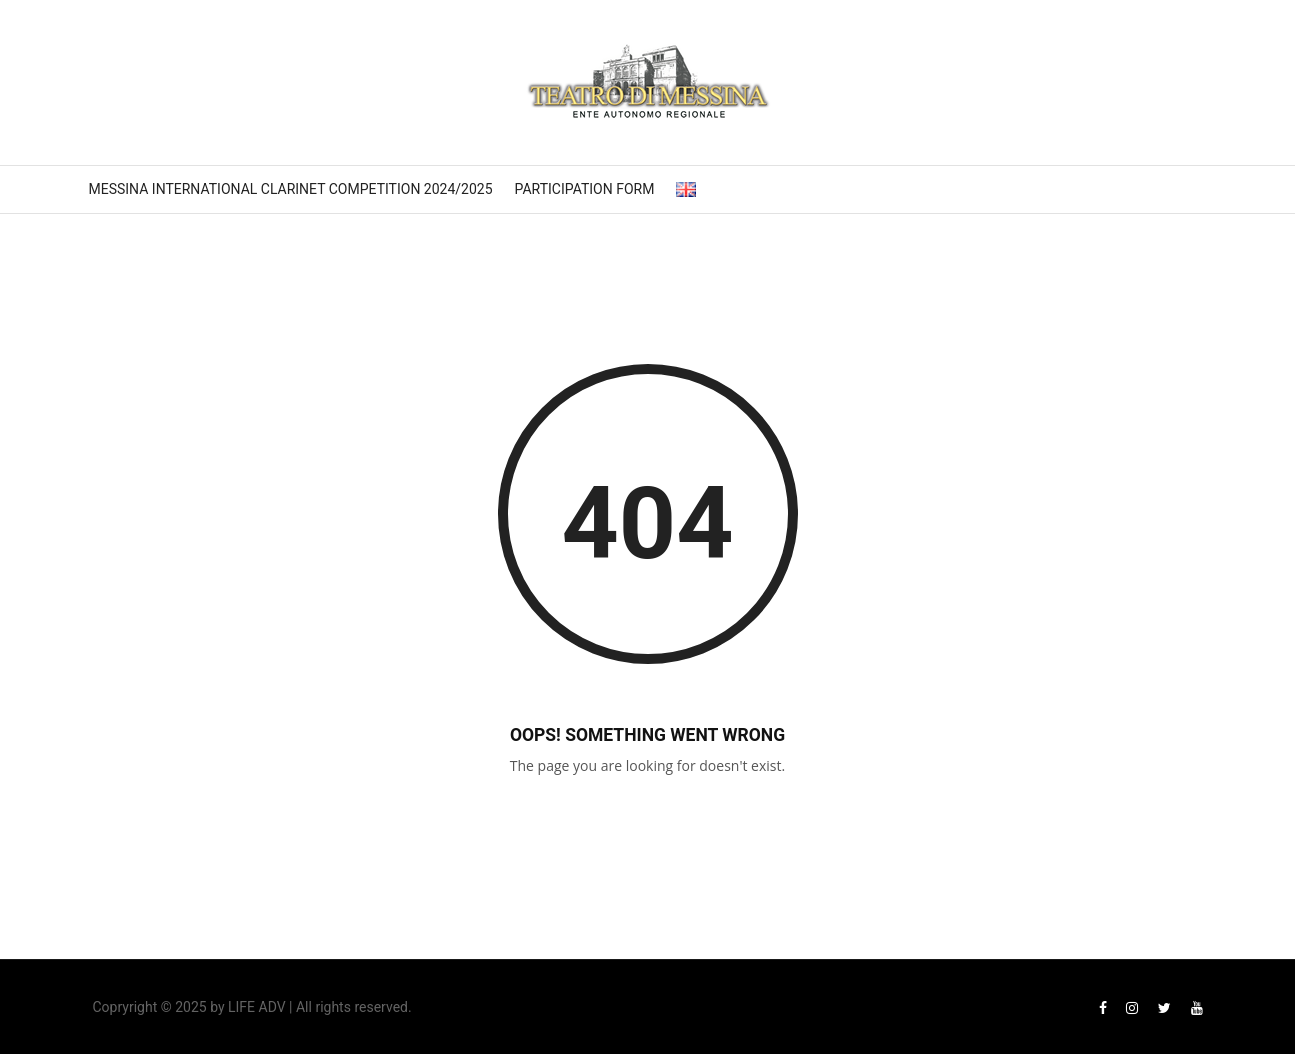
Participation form (585, 189)
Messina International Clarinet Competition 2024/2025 (291, 189)
